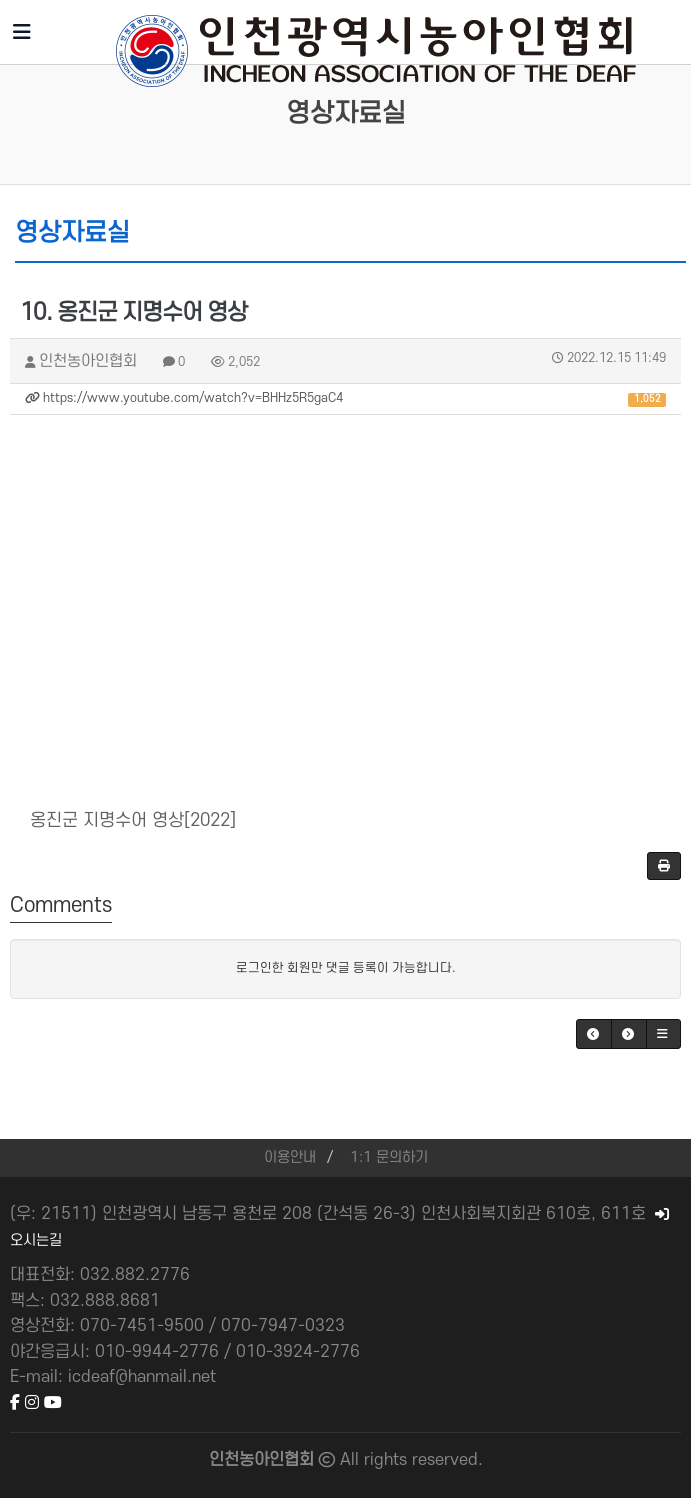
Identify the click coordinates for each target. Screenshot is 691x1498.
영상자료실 (346, 113)
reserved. (447, 1460)
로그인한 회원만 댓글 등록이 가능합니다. (346, 968)
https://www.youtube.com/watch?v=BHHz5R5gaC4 (345, 398)
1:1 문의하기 (389, 1157)
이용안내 (290, 1157)
